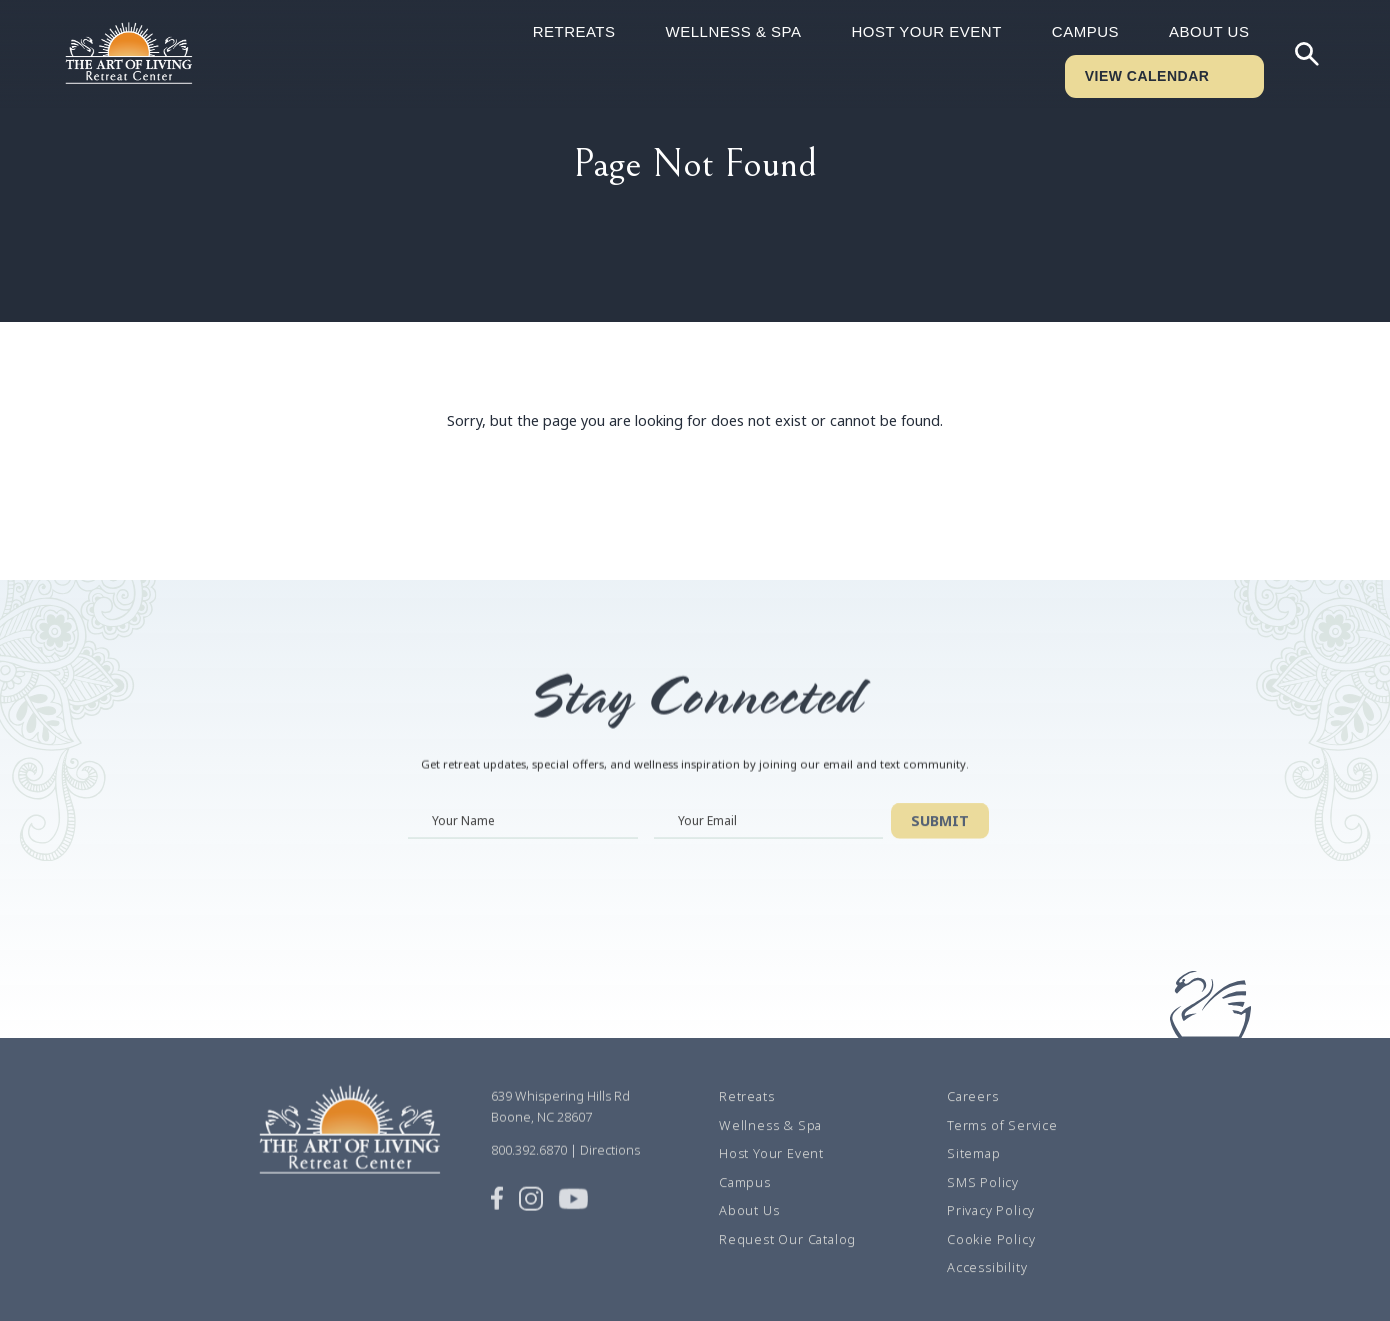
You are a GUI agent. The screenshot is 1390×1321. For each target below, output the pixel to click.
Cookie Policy (991, 1262)
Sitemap (974, 1176)
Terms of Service (1002, 1148)
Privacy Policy (991, 1233)
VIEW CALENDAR (1147, 76)
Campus (1085, 31)
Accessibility (987, 1290)
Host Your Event (926, 31)
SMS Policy (983, 1205)
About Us (1209, 31)
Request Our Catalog (787, 1262)
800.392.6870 (529, 1173)
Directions (610, 1173)
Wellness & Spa (734, 31)
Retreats (574, 31)
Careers (973, 1119)
